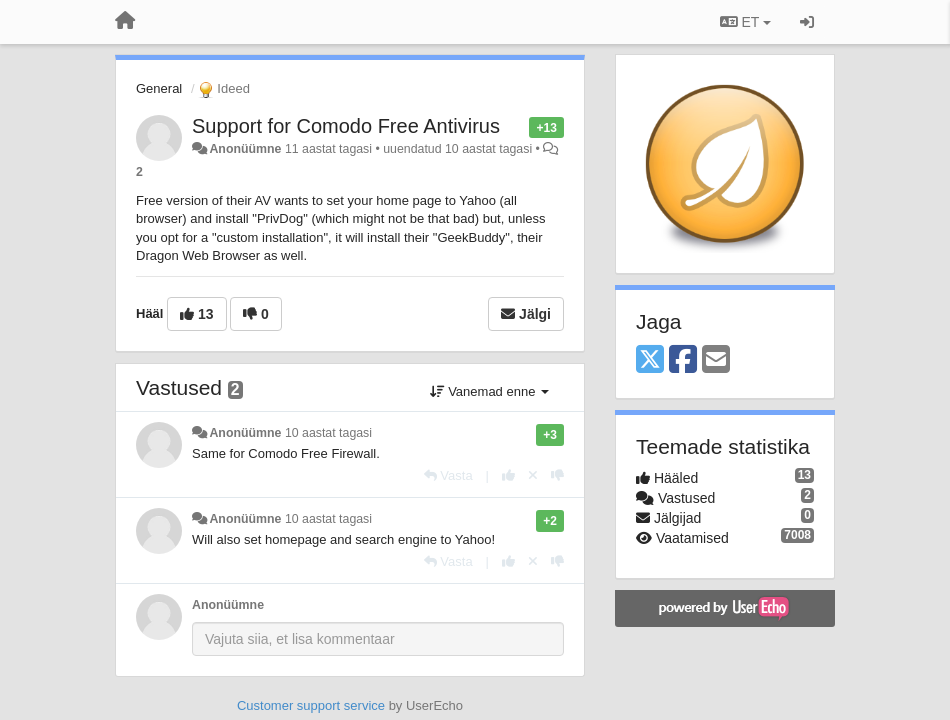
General (159, 88)
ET (745, 22)
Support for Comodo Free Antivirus (346, 126)
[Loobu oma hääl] (533, 475)
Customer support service (311, 705)
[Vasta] (448, 475)
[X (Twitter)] (650, 360)
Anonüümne (245, 149)
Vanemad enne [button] (489, 391)
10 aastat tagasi (328, 433)
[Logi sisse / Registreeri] (807, 22)
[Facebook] (683, 360)
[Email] (716, 360)
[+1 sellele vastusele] (508, 475)
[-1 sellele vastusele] (557, 475)
